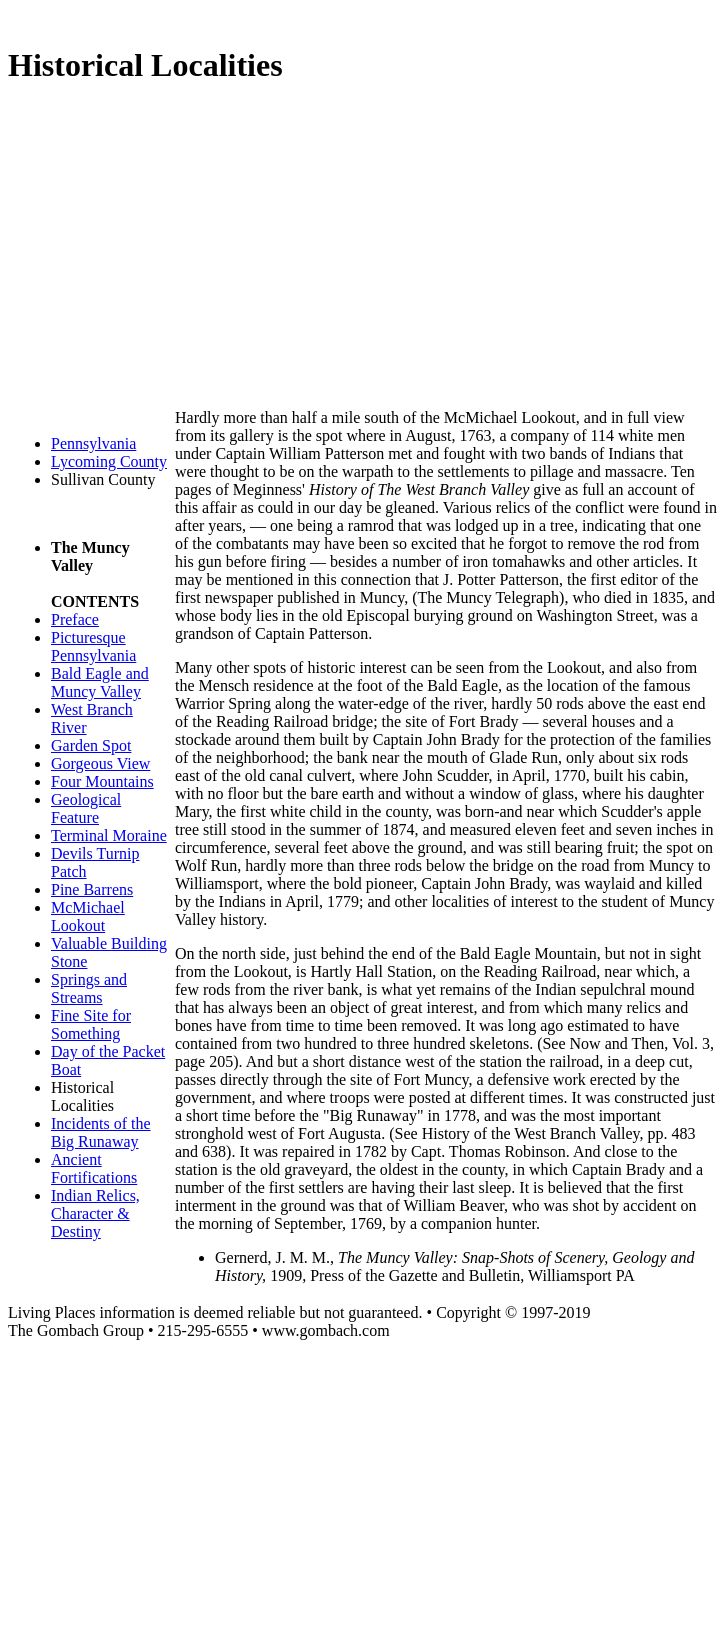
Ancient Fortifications (94, 1168)
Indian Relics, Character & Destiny (95, 1213)
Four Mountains (102, 781)
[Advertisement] (368, 246)
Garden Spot (91, 745)
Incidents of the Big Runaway (101, 1132)
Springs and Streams (89, 988)
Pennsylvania (93, 443)
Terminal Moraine (109, 835)
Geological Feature (86, 808)
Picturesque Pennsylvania (93, 646)
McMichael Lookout (88, 916)
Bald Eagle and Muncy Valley (100, 682)
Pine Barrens (92, 889)
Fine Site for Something (91, 1024)
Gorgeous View (100, 763)
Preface (75, 619)
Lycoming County (109, 461)
